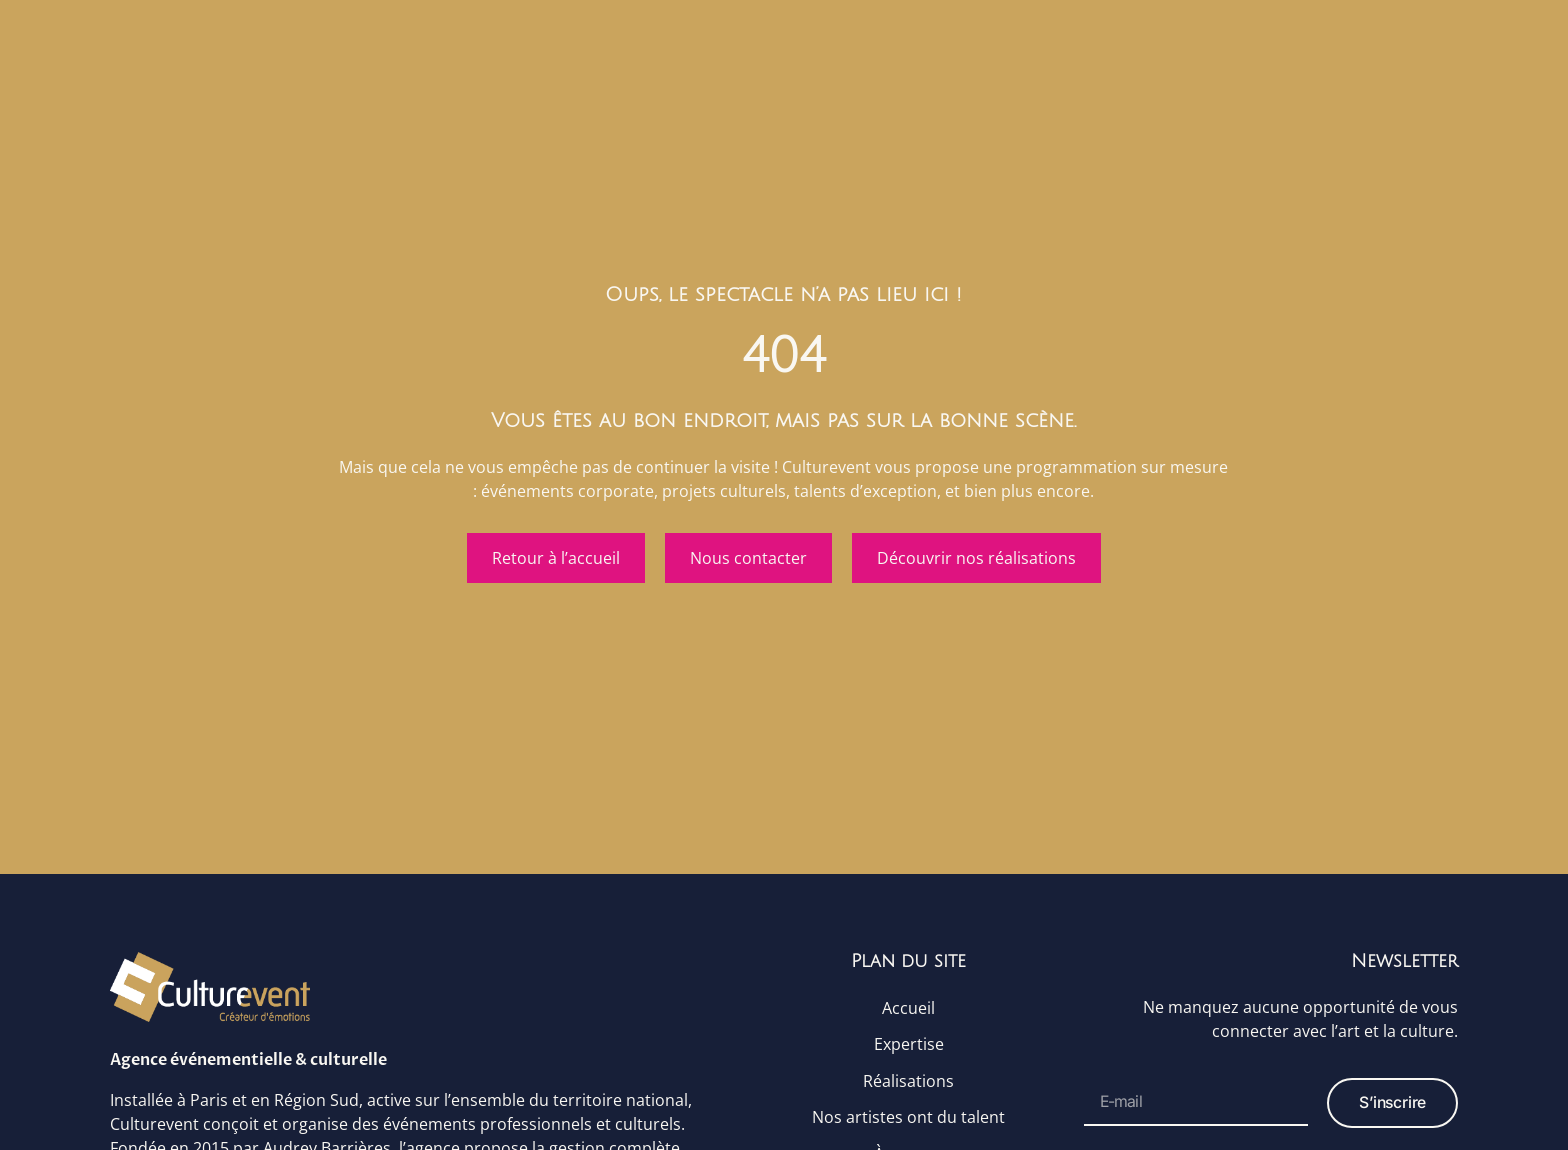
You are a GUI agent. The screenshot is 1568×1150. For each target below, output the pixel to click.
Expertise (909, 1047)
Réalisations (908, 1085)
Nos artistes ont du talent (908, 1123)
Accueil (908, 1009)
